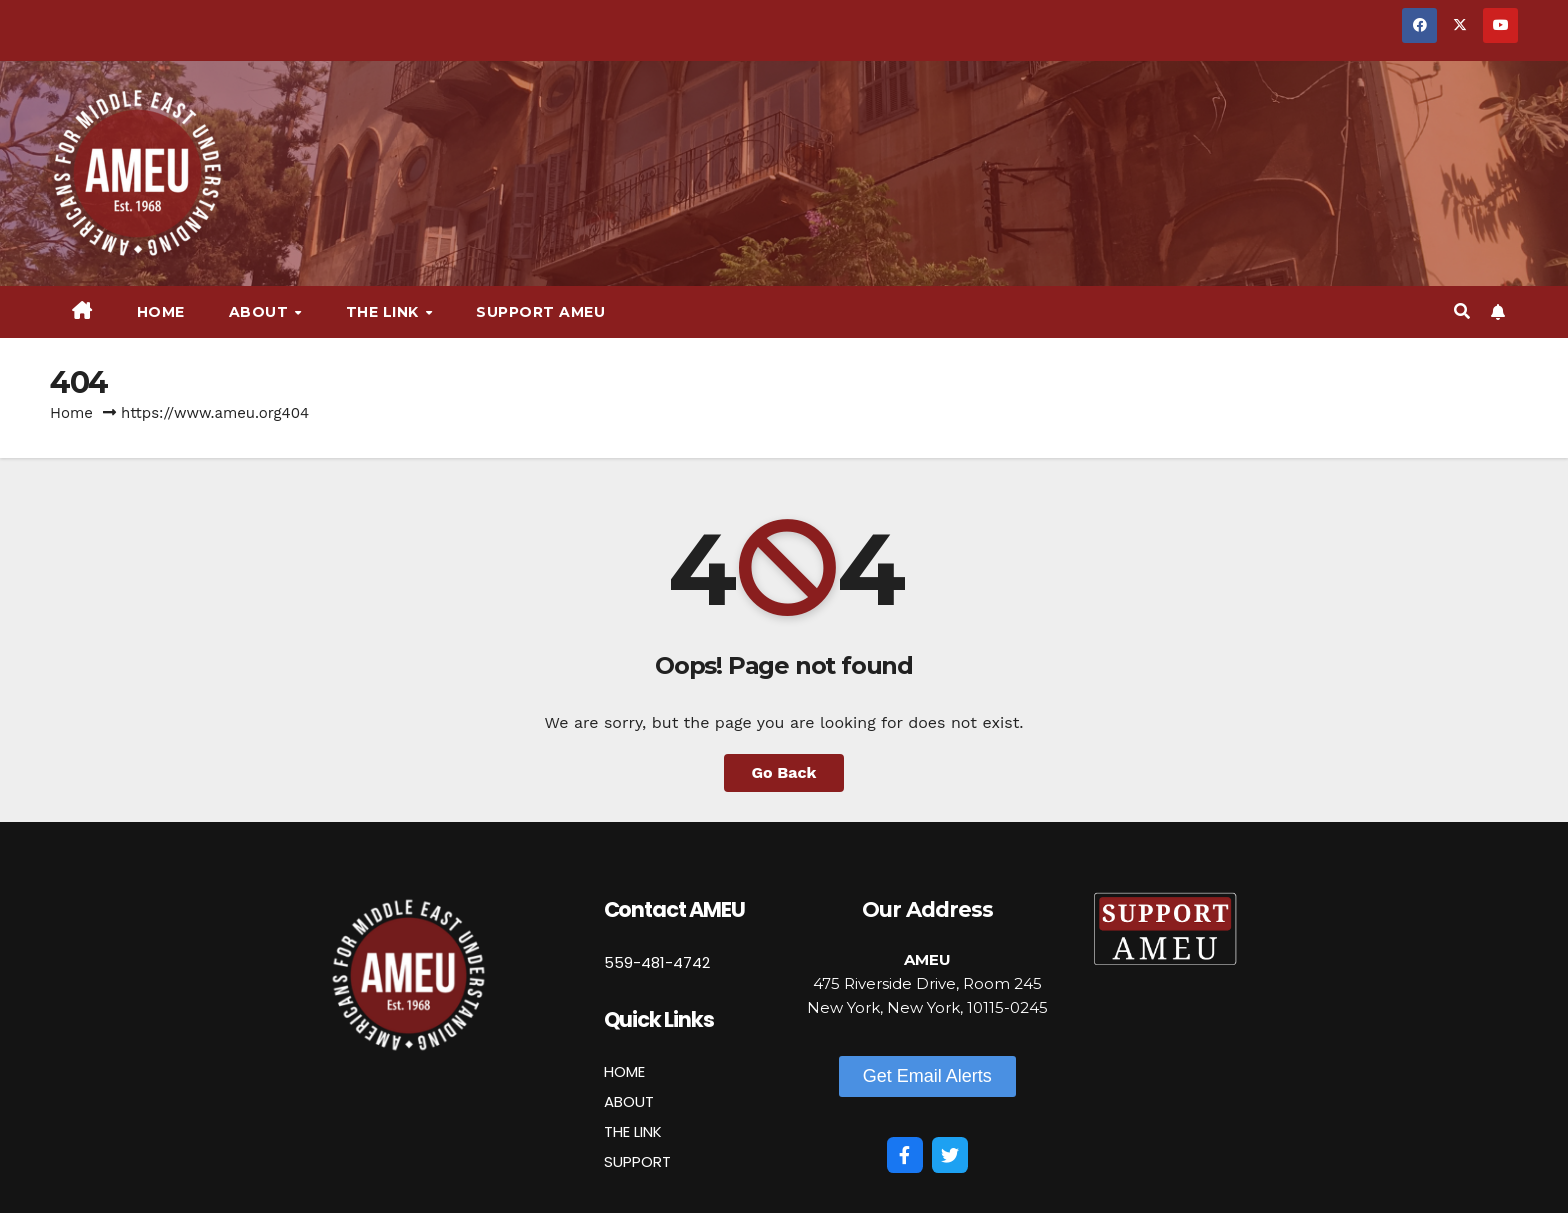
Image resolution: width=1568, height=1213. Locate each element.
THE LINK (633, 1131)
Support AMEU (540, 312)
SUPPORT (637, 1161)
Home (161, 312)
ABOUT (629, 1101)
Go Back (784, 772)
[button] (1462, 311)
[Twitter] (950, 1155)
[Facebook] (905, 1155)
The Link (385, 312)
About (261, 312)
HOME (624, 1071)
